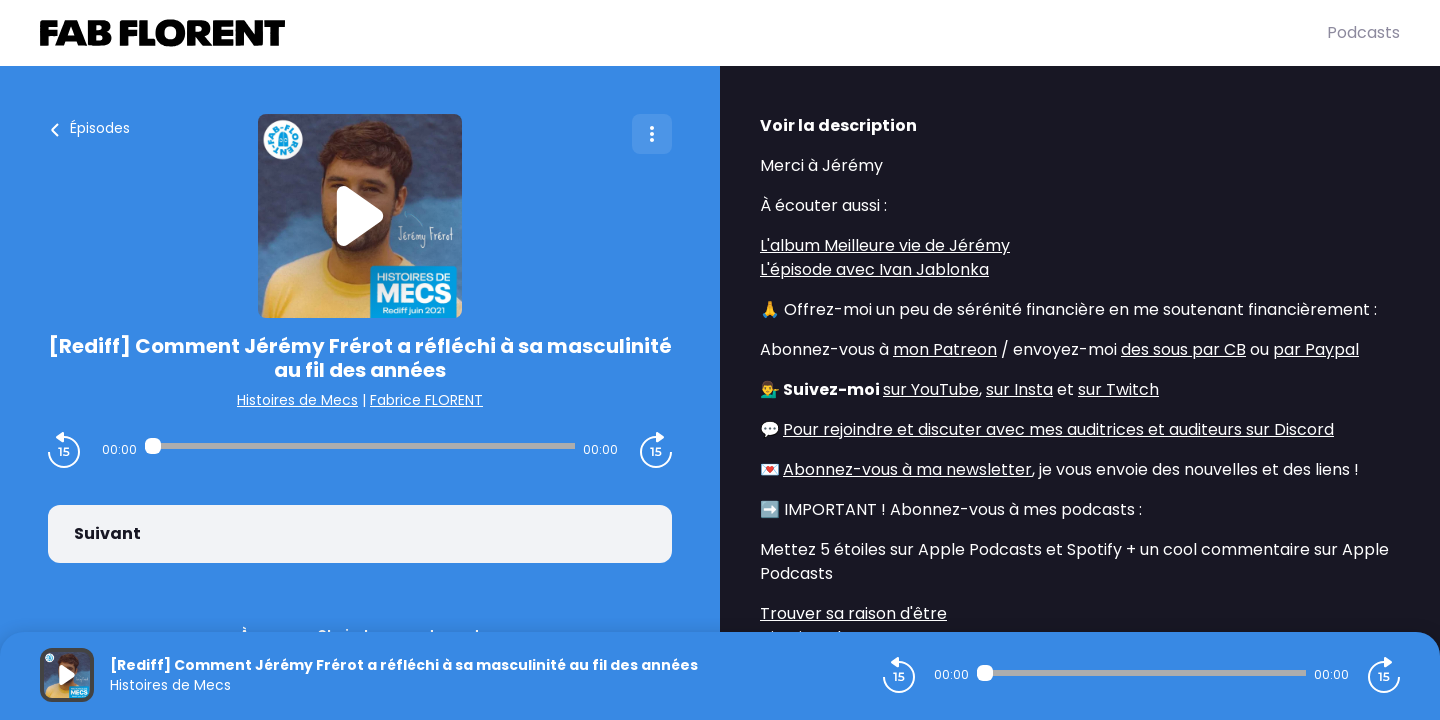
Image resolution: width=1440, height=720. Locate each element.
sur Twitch (1118, 389)
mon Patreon (945, 349)
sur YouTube (931, 389)
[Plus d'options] (652, 134)
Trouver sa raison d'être (853, 613)
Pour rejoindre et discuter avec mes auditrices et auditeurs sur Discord (1058, 429)
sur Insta (1019, 389)
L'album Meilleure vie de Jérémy (885, 245)
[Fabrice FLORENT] (683, 33)
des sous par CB (1183, 349)
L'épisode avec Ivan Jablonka (874, 269)
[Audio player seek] (359, 446)
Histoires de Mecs (297, 400)
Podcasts (1363, 32)
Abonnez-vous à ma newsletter (907, 469)
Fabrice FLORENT (426, 400)
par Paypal (1316, 349)
